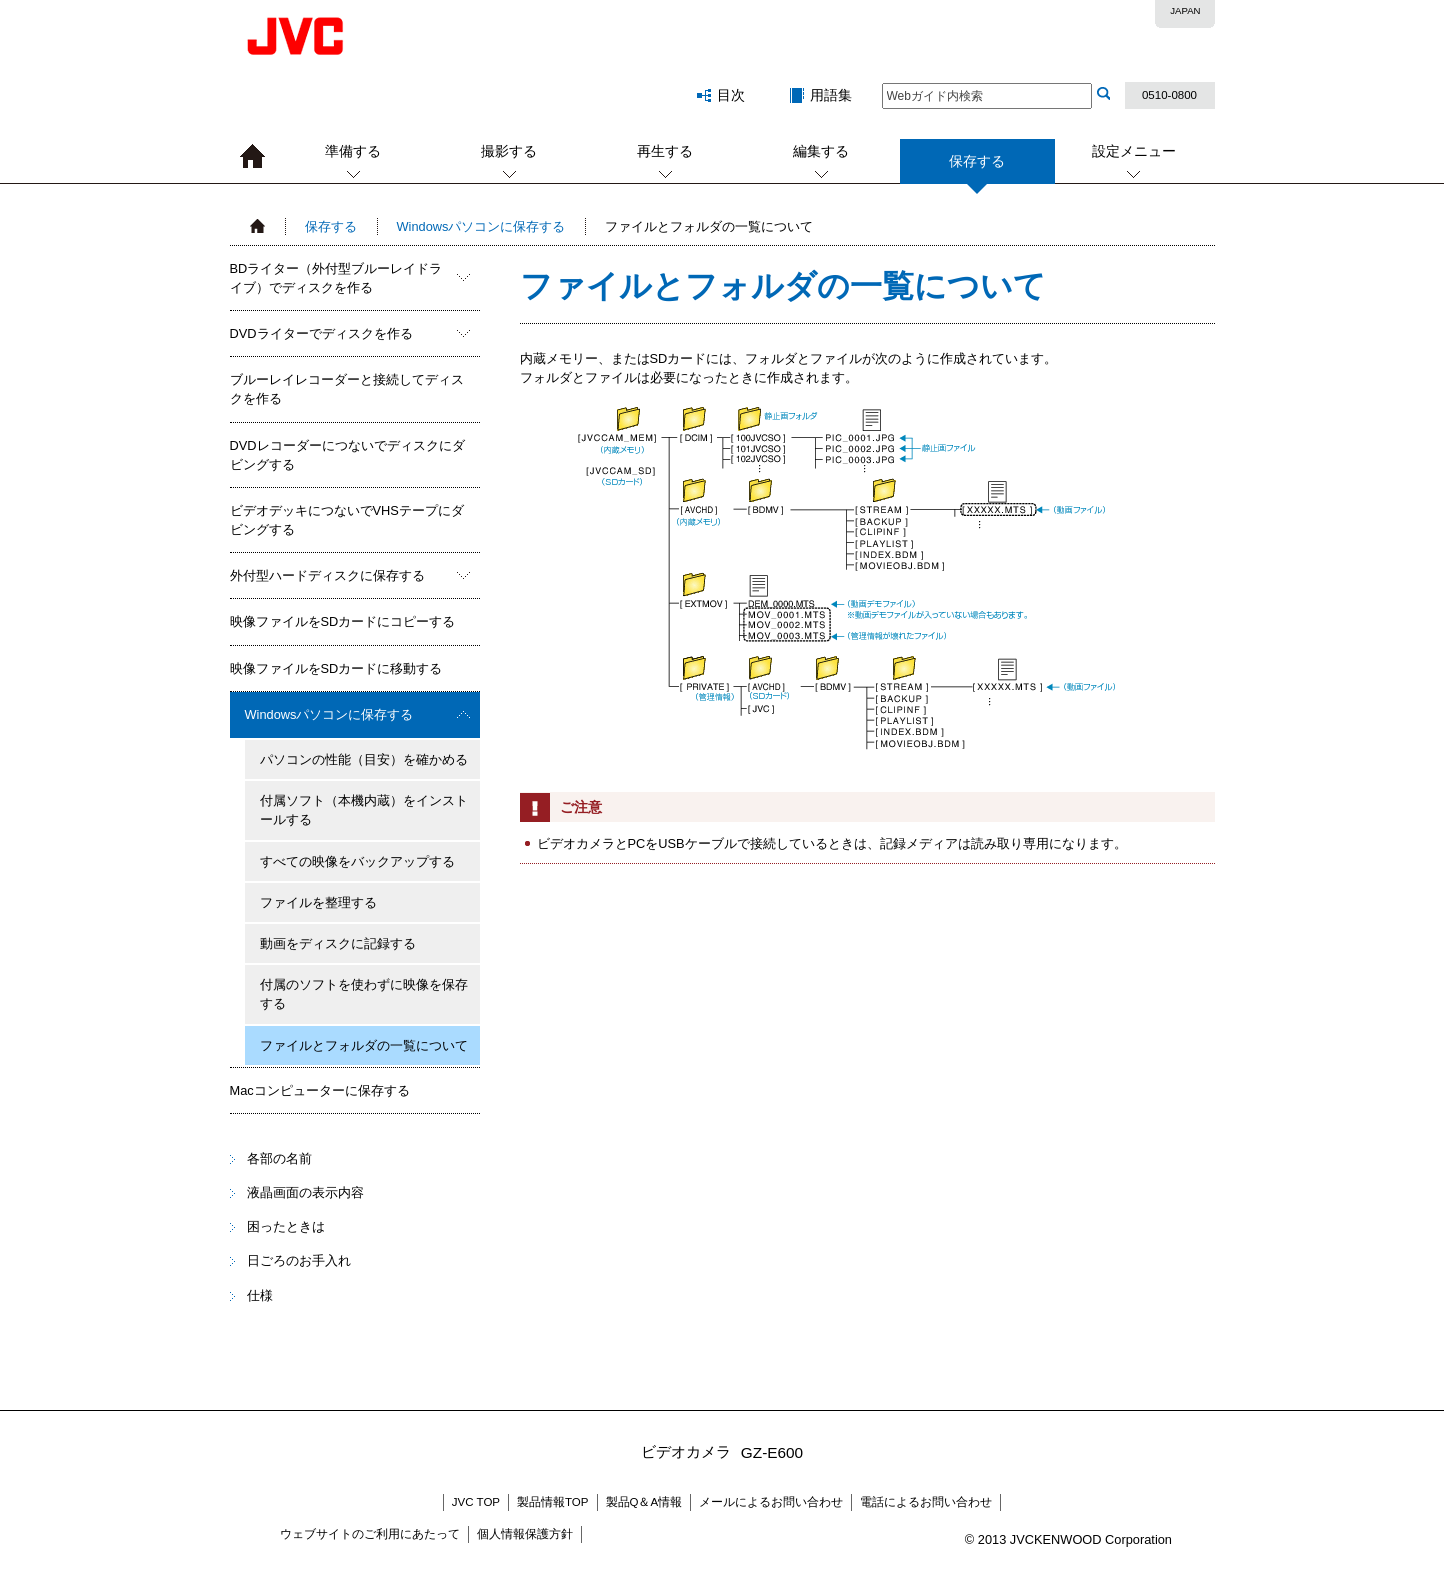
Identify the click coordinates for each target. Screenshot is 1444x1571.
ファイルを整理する (318, 902)
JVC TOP (476, 1502)
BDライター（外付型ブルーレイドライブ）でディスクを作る (336, 278)
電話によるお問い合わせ (926, 1502)
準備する (353, 151)
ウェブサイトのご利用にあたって (370, 1534)
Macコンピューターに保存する (320, 1090)
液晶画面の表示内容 (305, 1192)
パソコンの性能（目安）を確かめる (364, 759)
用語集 (831, 95)
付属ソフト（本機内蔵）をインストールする (364, 810)
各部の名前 (279, 1158)
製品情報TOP (552, 1502)
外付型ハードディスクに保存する (327, 575)
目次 (731, 95)
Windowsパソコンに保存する (481, 226)
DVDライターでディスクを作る (321, 333)
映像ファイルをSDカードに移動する (336, 668)
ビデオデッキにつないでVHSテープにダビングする (347, 520)
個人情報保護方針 (525, 1534)
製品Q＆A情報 (644, 1502)
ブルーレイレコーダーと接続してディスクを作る (347, 389)
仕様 (260, 1295)
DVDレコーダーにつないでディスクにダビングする (347, 455)
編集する (821, 151)
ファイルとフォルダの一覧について (364, 1045)
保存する (977, 168)
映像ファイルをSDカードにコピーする (343, 621)
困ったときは (286, 1226)
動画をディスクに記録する (338, 943)
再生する (665, 151)
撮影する (509, 151)
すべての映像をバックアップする (357, 861)
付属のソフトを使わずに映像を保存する (364, 994)
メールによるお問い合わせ (771, 1502)
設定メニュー (1134, 151)
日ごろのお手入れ (299, 1260)
